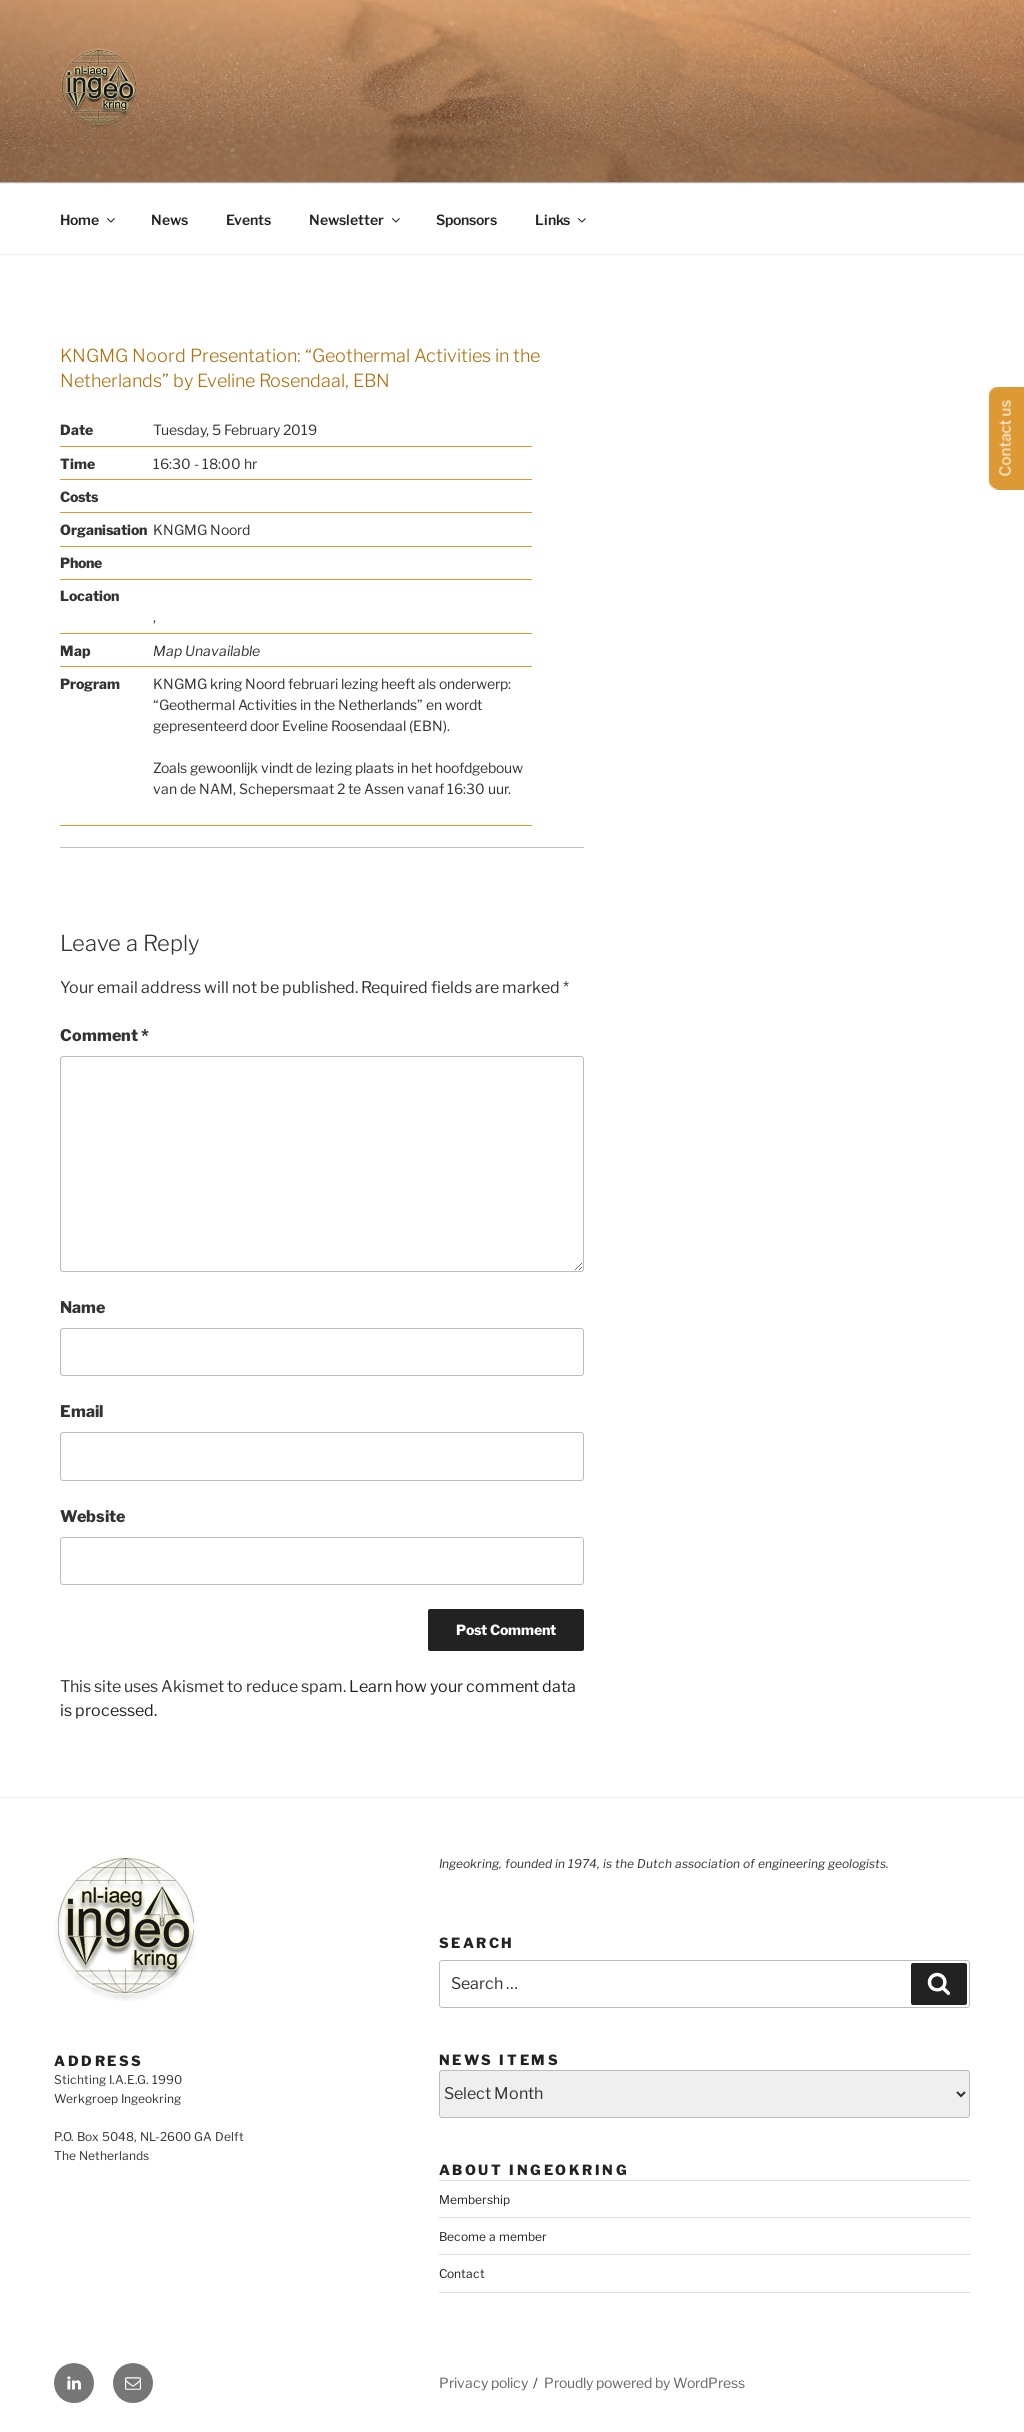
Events (248, 219)
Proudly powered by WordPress (644, 2382)
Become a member (493, 2236)
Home (89, 219)
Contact (462, 2273)
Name (82, 1307)
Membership (474, 2199)
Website (92, 1516)
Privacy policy (483, 2382)
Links (562, 219)
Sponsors (466, 219)
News (169, 219)
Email (81, 1411)
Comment (104, 1035)
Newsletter (356, 219)
